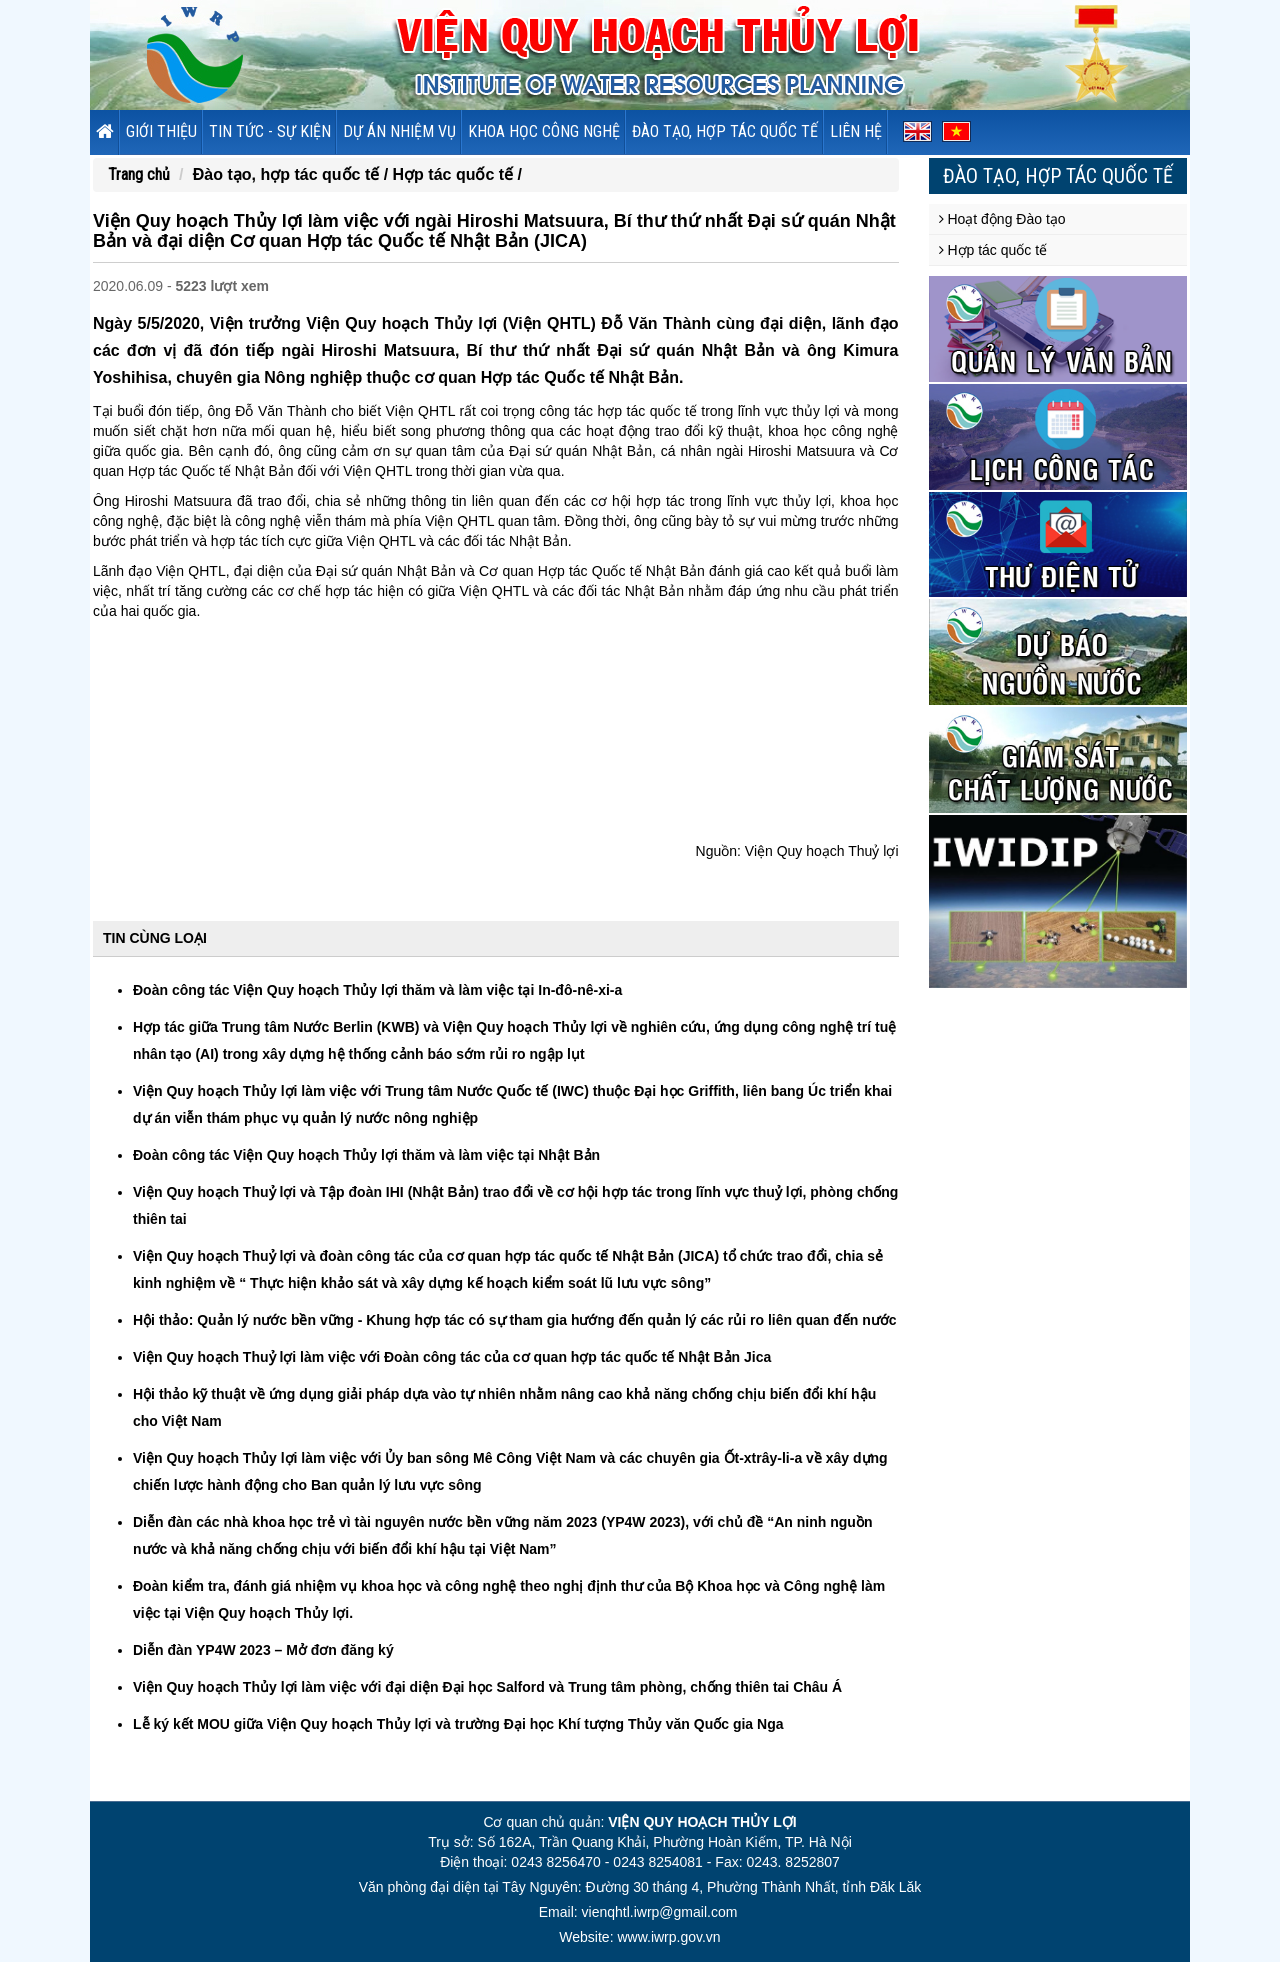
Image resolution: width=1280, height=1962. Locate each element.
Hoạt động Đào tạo (1002, 219)
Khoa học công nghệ (544, 131)
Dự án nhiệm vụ (399, 131)
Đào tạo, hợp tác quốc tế (725, 131)
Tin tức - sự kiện (270, 131)
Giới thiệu (161, 131)
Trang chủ (139, 174)
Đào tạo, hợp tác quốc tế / (293, 174)
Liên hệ (856, 131)
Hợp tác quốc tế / (457, 174)
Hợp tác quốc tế (993, 250)
